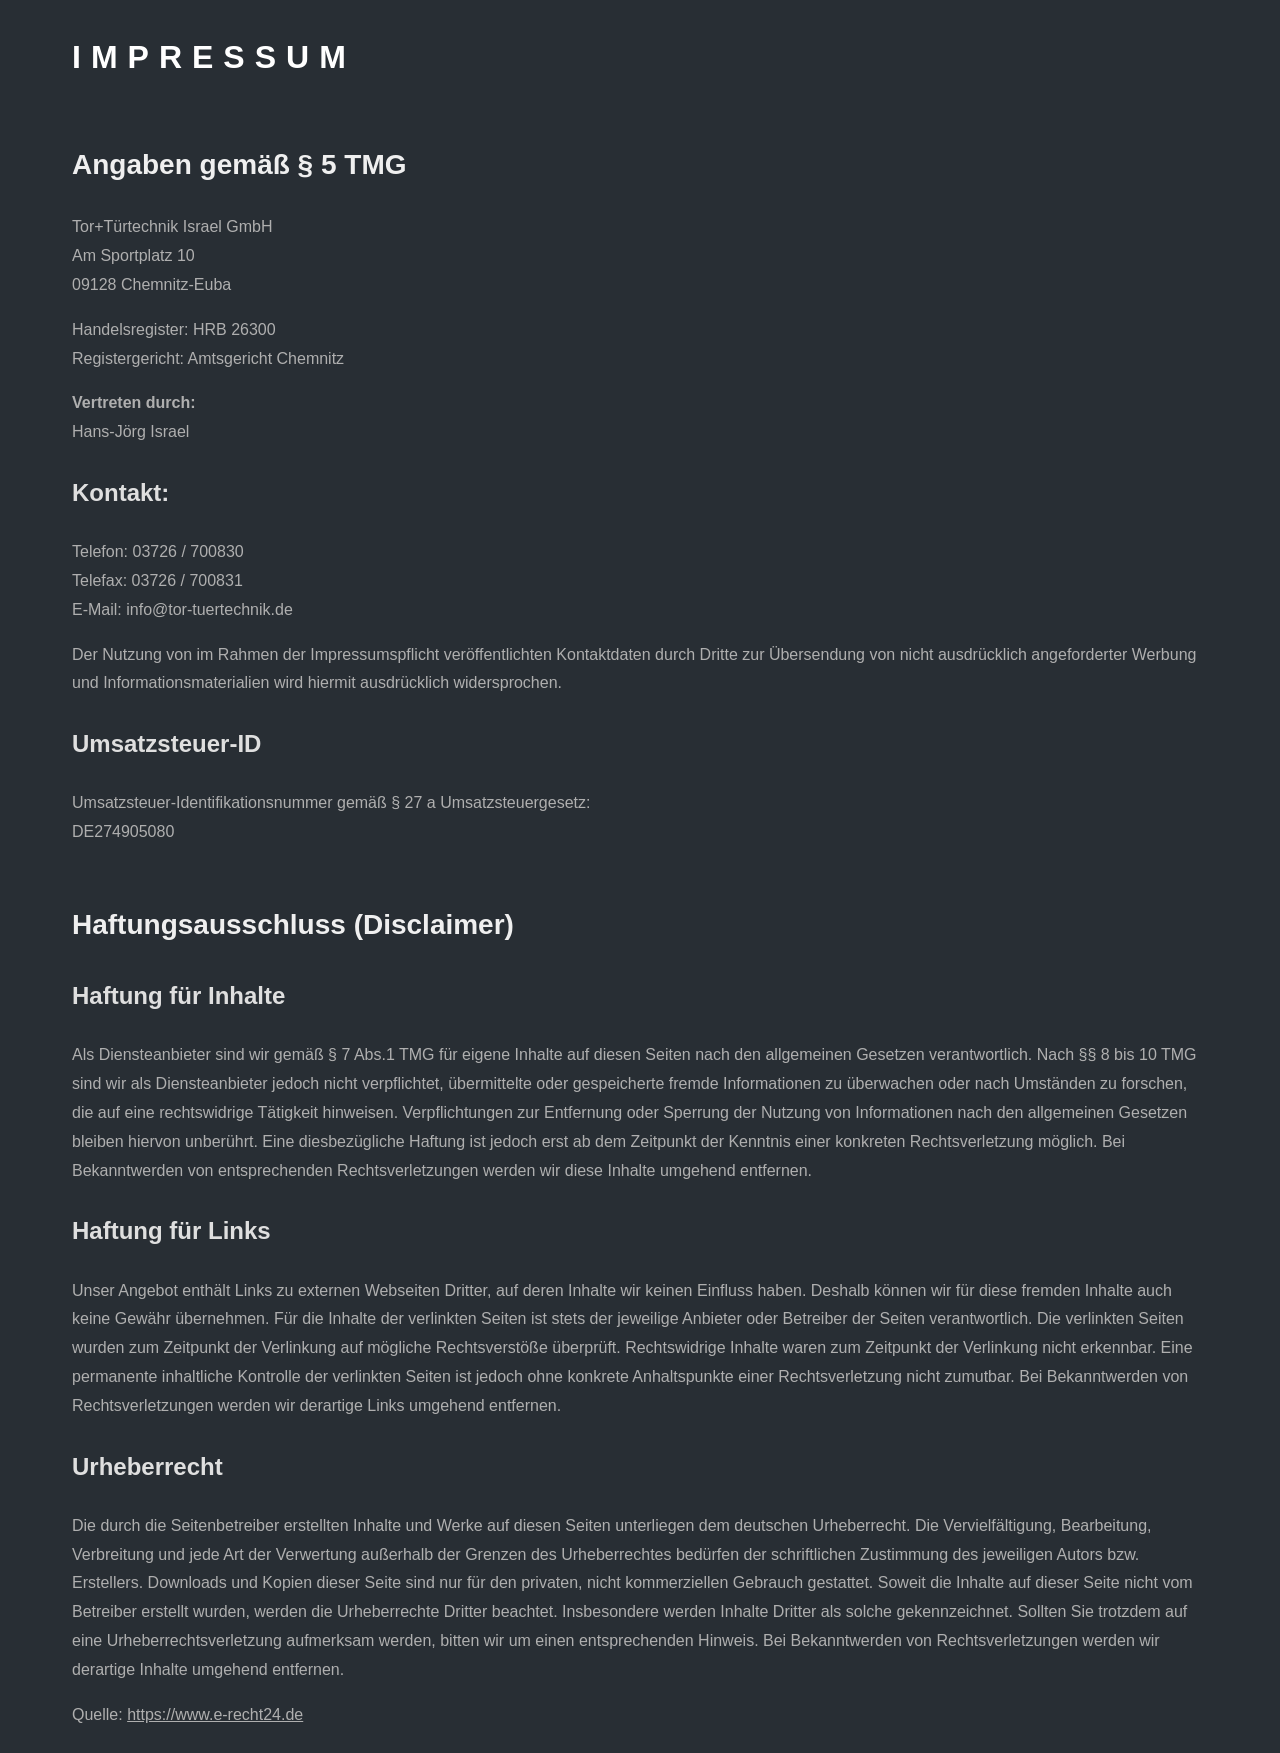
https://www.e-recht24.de (215, 1714)
